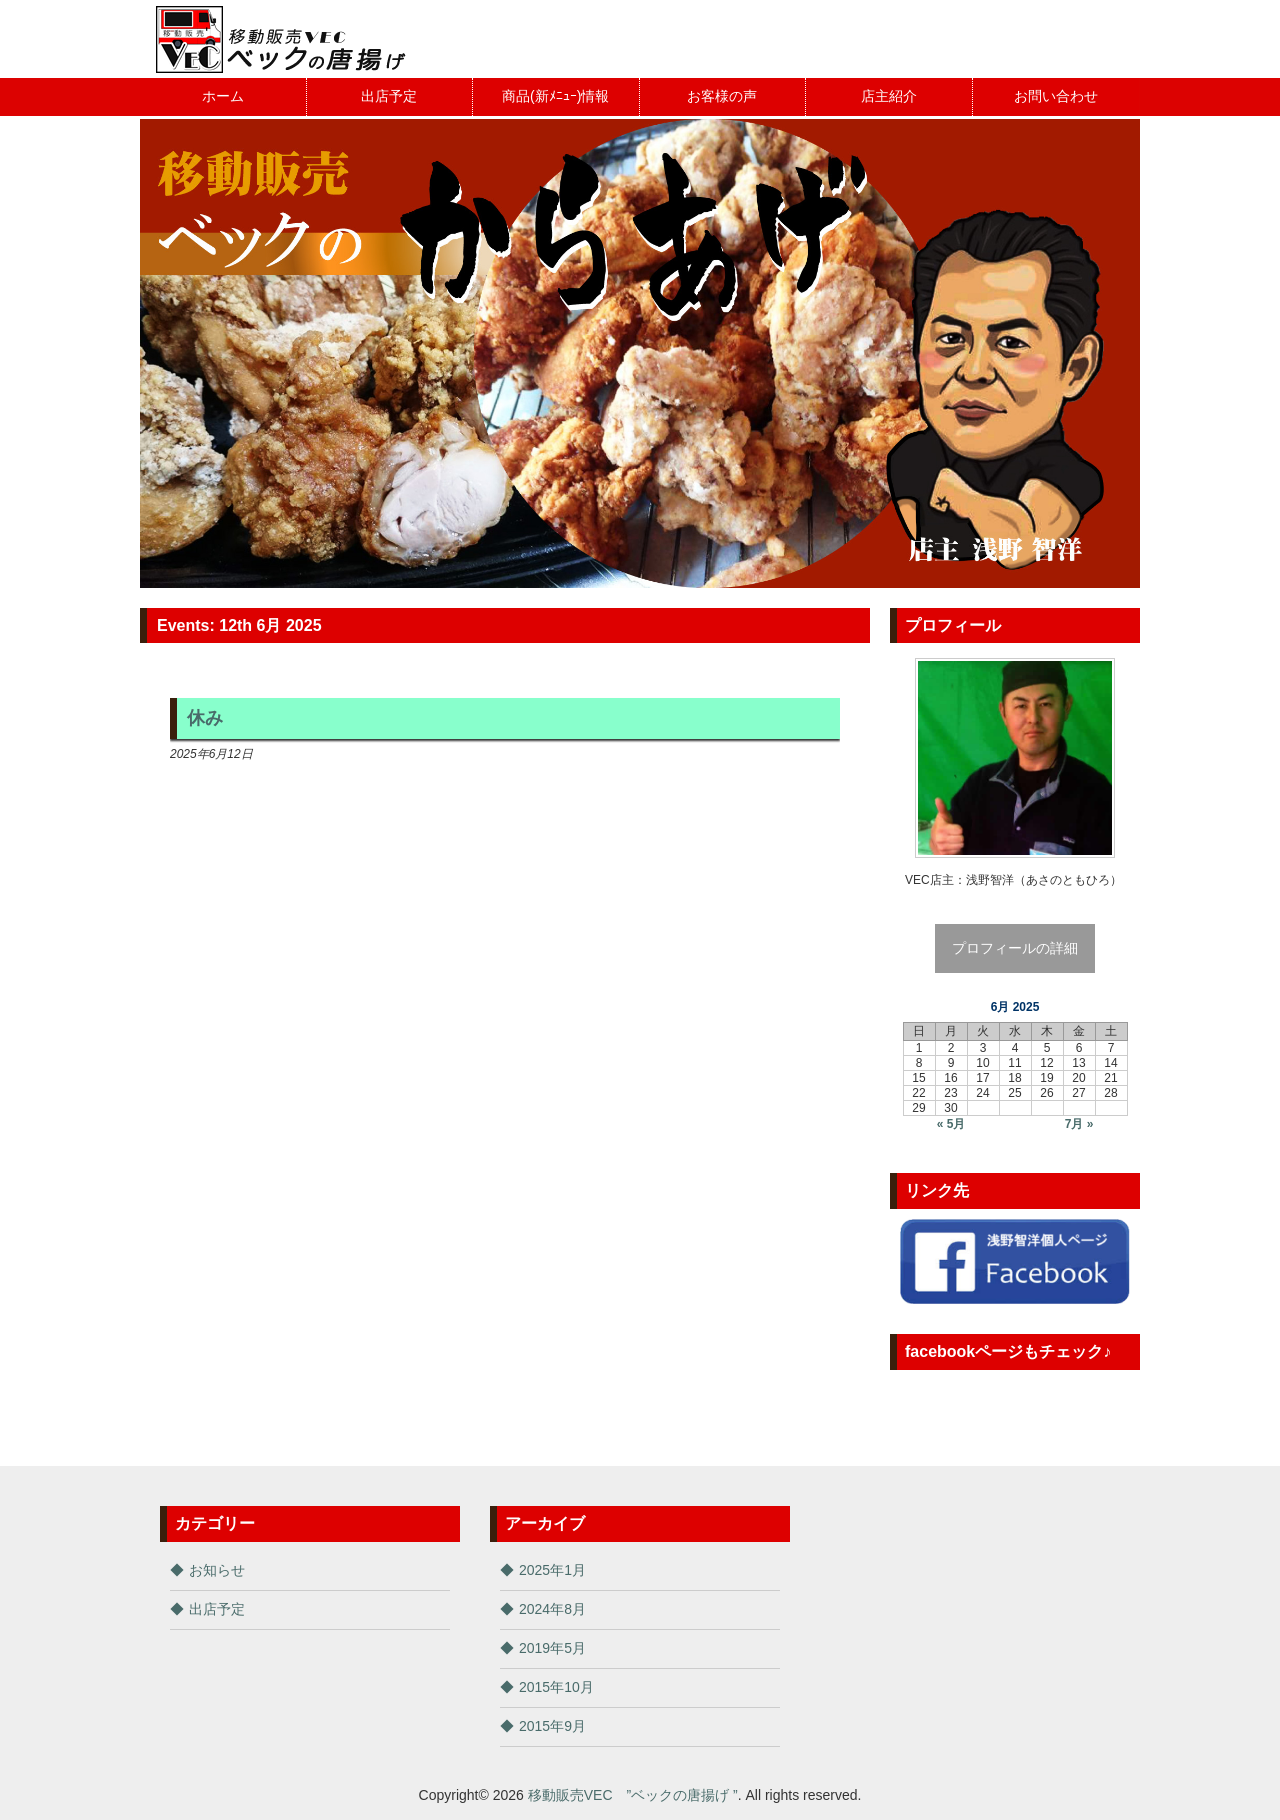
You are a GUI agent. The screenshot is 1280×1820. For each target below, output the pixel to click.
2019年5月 (552, 1648)
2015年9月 (552, 1726)
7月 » (1079, 1124)
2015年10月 (556, 1687)
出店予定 (217, 1609)
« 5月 (951, 1124)
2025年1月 (552, 1570)
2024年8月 (552, 1609)
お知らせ (217, 1570)
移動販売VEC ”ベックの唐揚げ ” (633, 1795)
